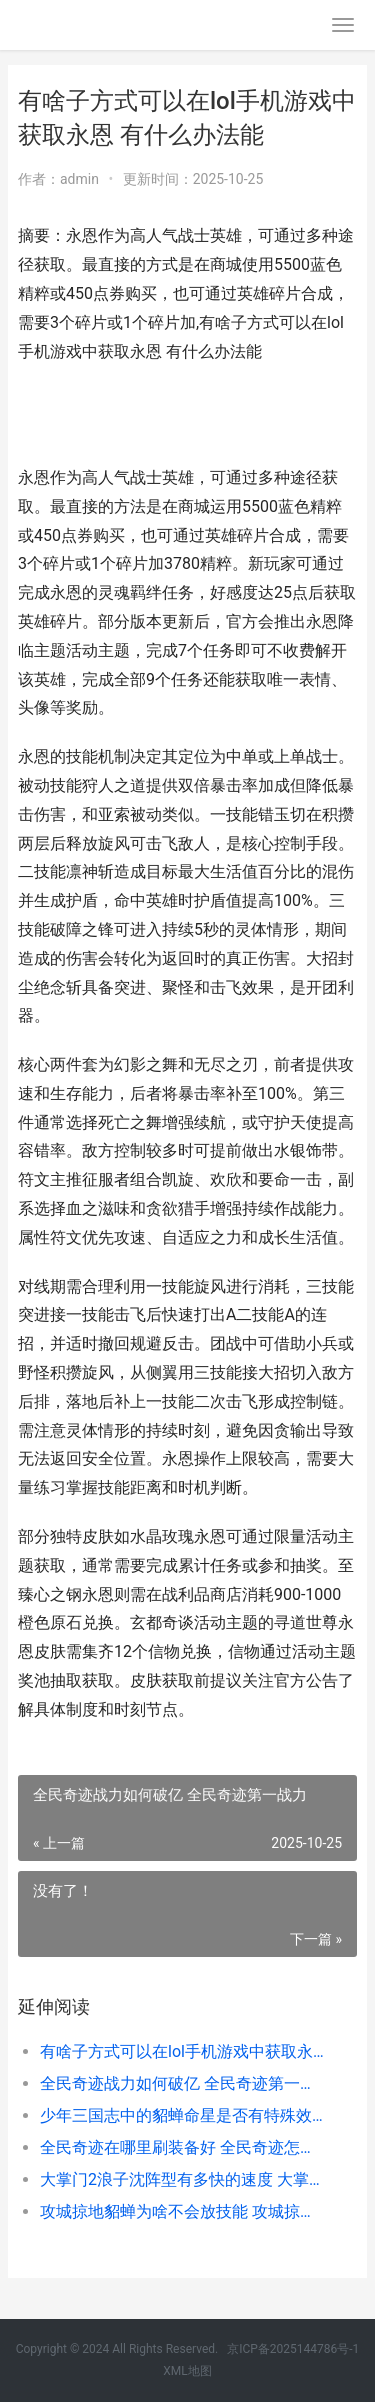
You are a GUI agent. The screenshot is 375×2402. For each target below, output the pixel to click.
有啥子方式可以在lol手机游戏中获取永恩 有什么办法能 (182, 2051)
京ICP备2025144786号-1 (293, 2349)
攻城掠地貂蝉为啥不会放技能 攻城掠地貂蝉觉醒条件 (182, 2211)
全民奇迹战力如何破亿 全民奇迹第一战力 (182, 2083)
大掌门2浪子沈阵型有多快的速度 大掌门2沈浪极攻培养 (182, 2179)
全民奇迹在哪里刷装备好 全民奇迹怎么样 (182, 2147)
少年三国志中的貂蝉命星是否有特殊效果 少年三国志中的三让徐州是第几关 (182, 2115)
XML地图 (187, 2371)
